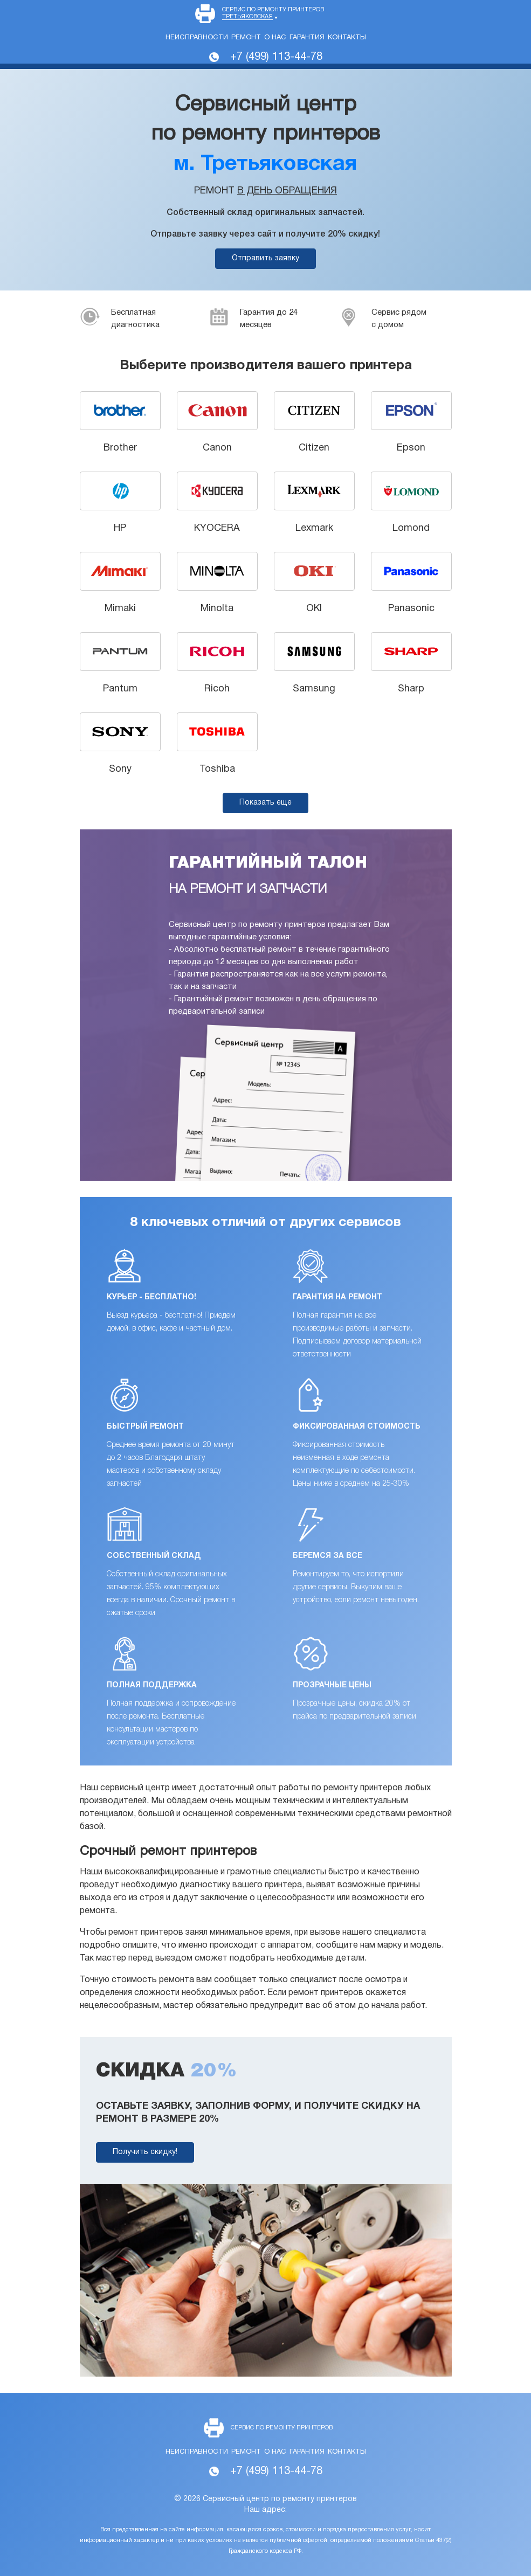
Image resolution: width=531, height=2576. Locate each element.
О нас (275, 37)
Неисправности (196, 37)
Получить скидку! (145, 2152)
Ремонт (246, 37)
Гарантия (307, 37)
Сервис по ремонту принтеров (273, 13)
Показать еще (265, 802)
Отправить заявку (265, 258)
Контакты (347, 37)
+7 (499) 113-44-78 (276, 57)
